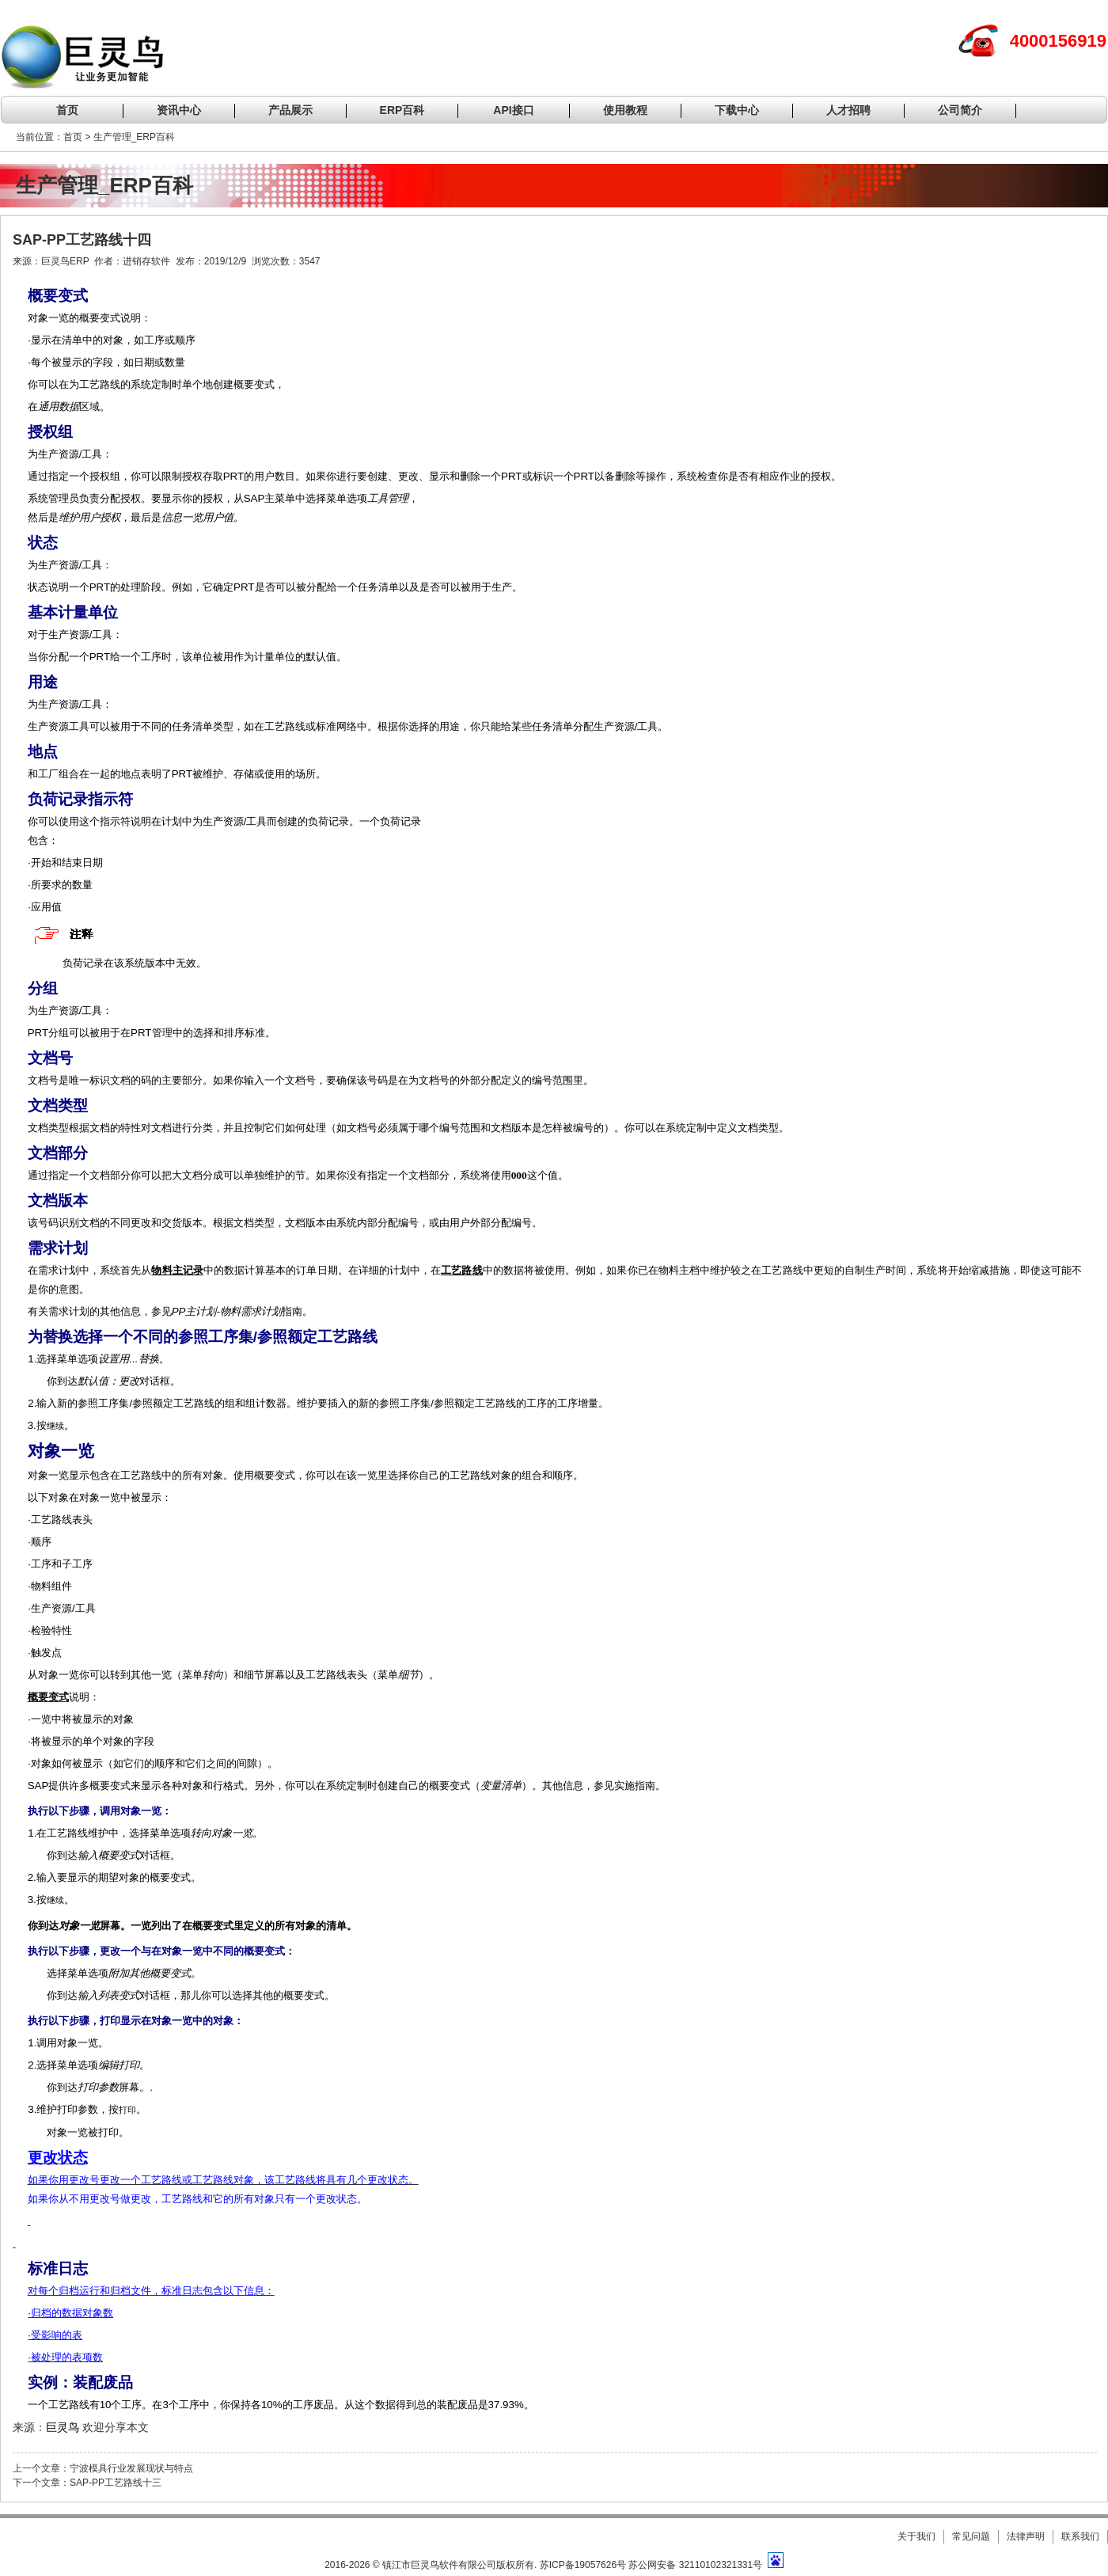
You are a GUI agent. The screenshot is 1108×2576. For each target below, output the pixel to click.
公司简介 (960, 110)
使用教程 (625, 110)
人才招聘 (848, 110)
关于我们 (916, 2536)
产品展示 (290, 110)
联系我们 (1080, 2536)
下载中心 (737, 110)
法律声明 (1026, 2536)
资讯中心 (179, 110)
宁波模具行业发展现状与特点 (131, 2468)
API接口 (513, 110)
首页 (67, 110)
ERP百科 (402, 110)
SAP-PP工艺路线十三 (115, 2482)
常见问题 (971, 2536)
